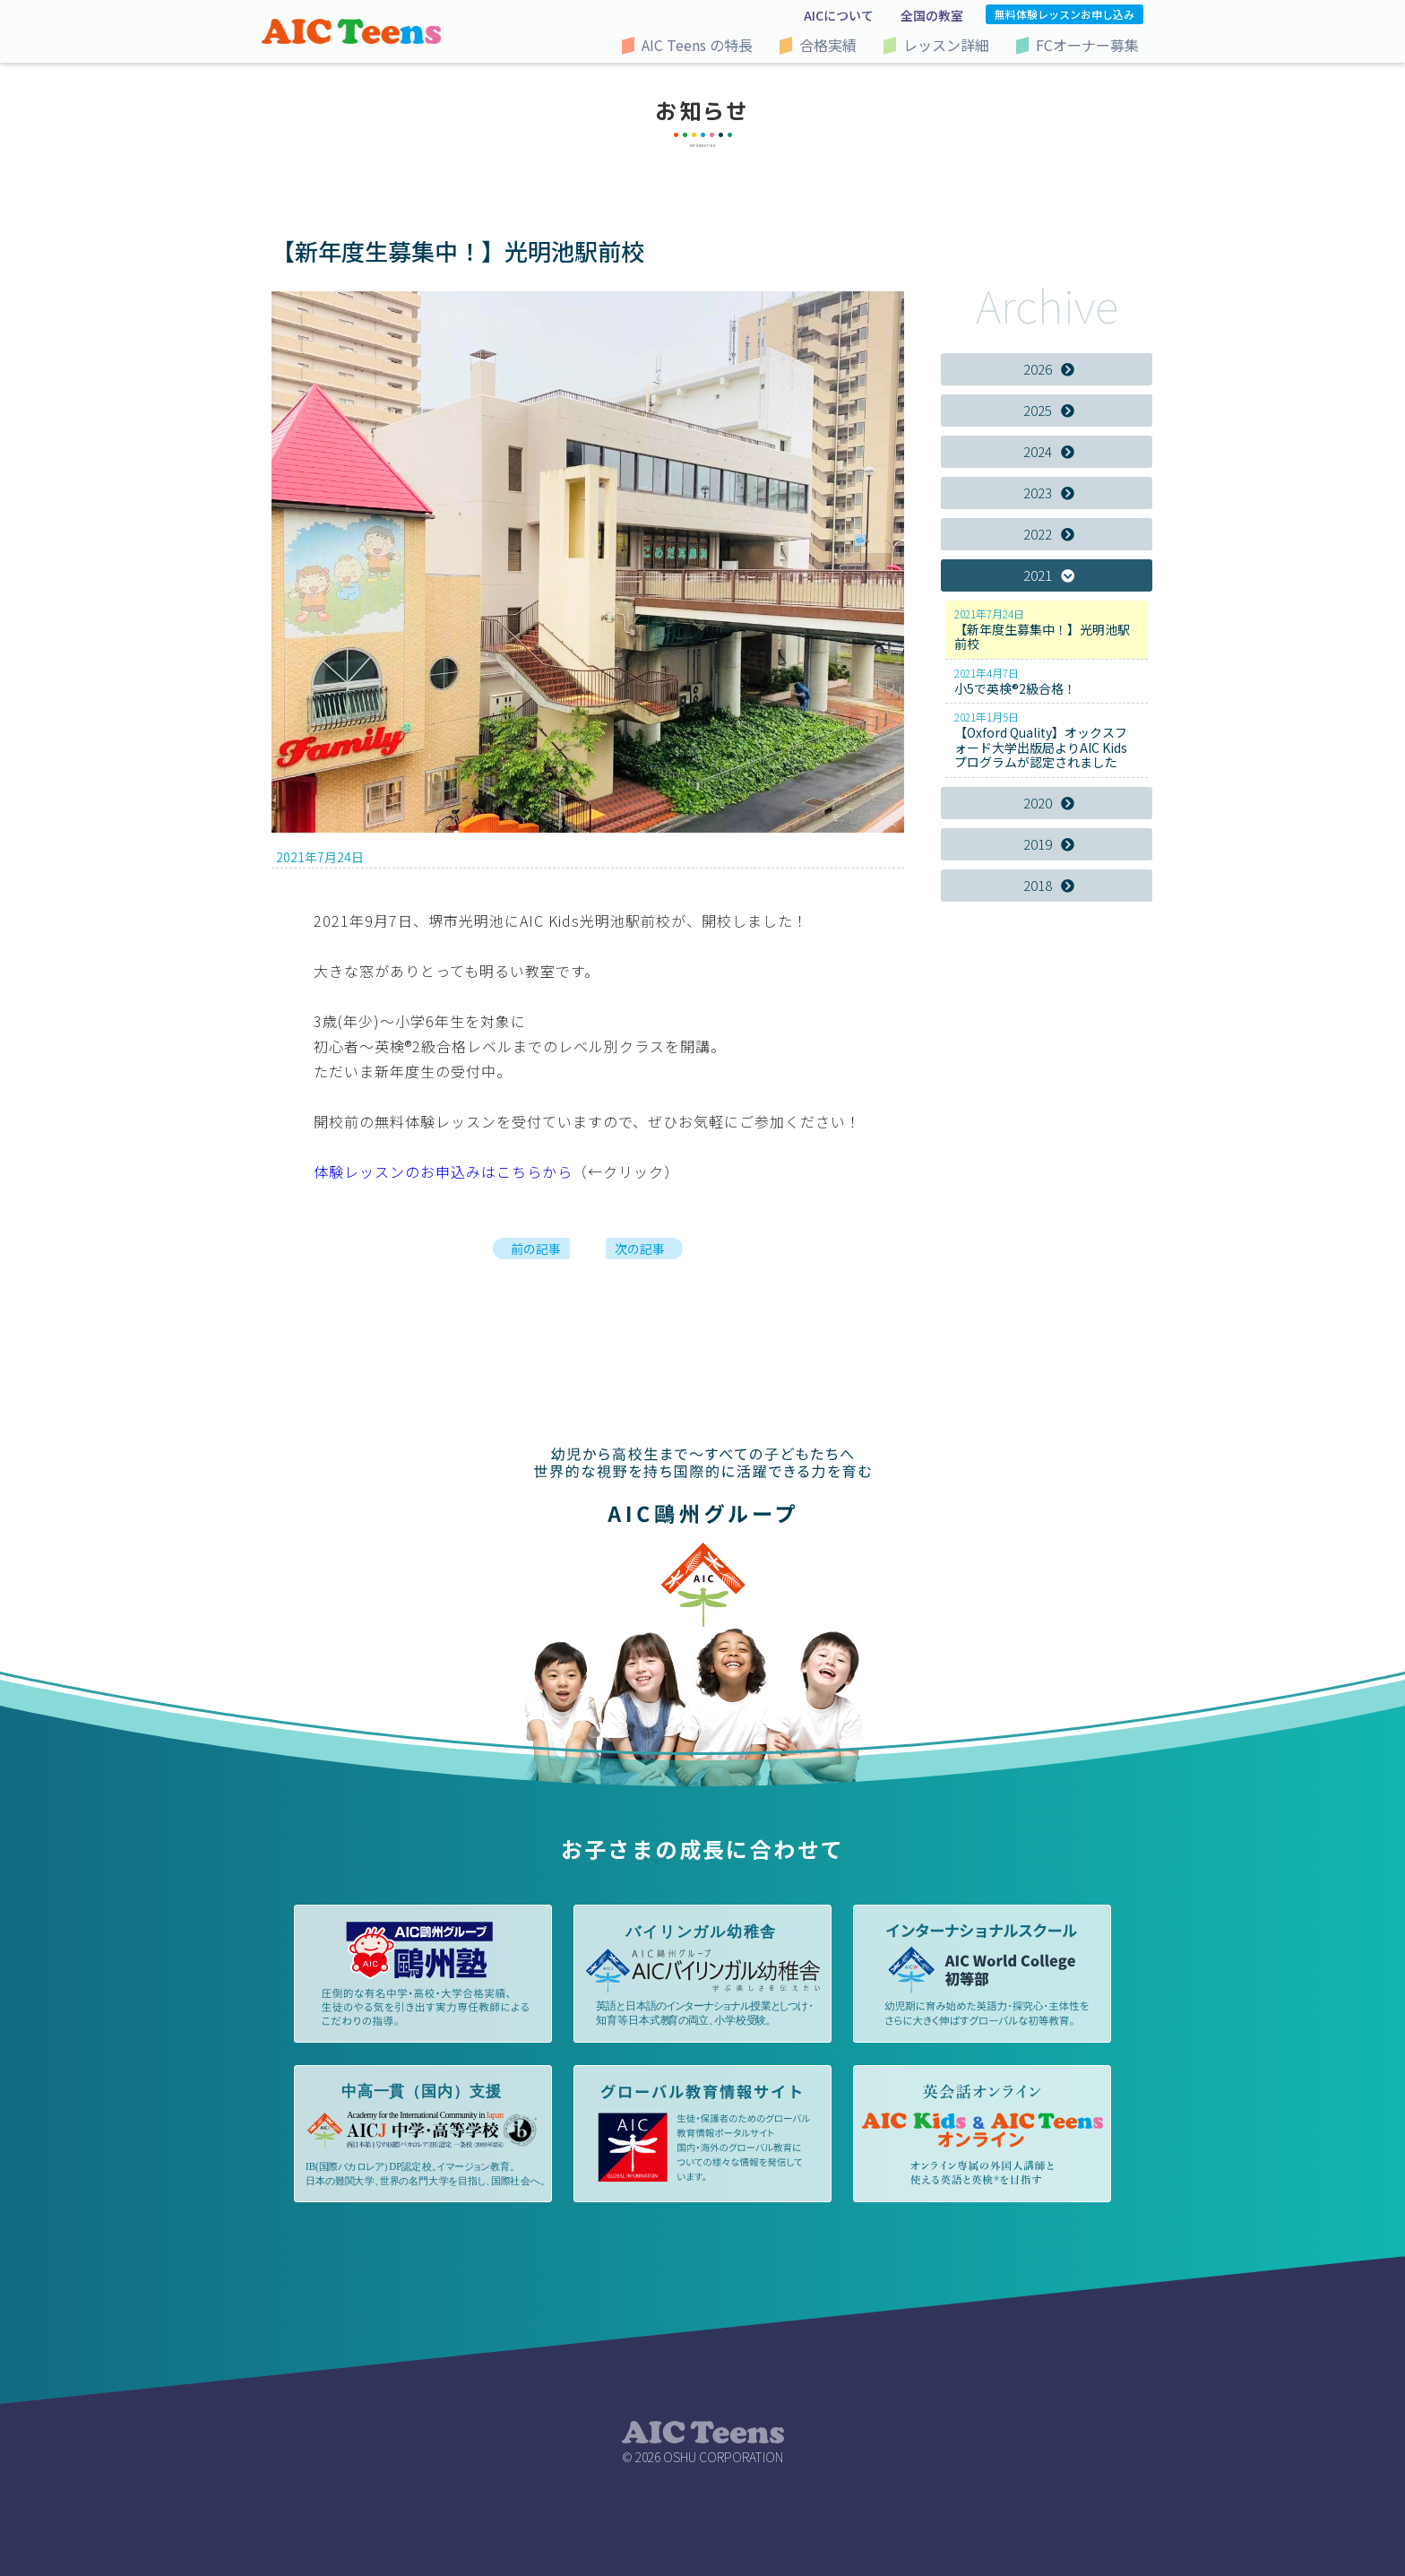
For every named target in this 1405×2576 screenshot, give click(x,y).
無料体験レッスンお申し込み (1064, 14)
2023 (1048, 492)
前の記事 (536, 1249)
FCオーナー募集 (1087, 45)
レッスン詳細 (946, 45)
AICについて (839, 15)
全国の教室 (932, 15)
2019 (1048, 843)
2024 (1048, 451)
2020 (1048, 802)
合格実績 (828, 45)
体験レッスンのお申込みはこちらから (443, 1171)
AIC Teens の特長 (697, 45)
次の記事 (640, 1249)
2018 (1048, 885)
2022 (1048, 533)
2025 (1048, 410)
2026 (1048, 368)
